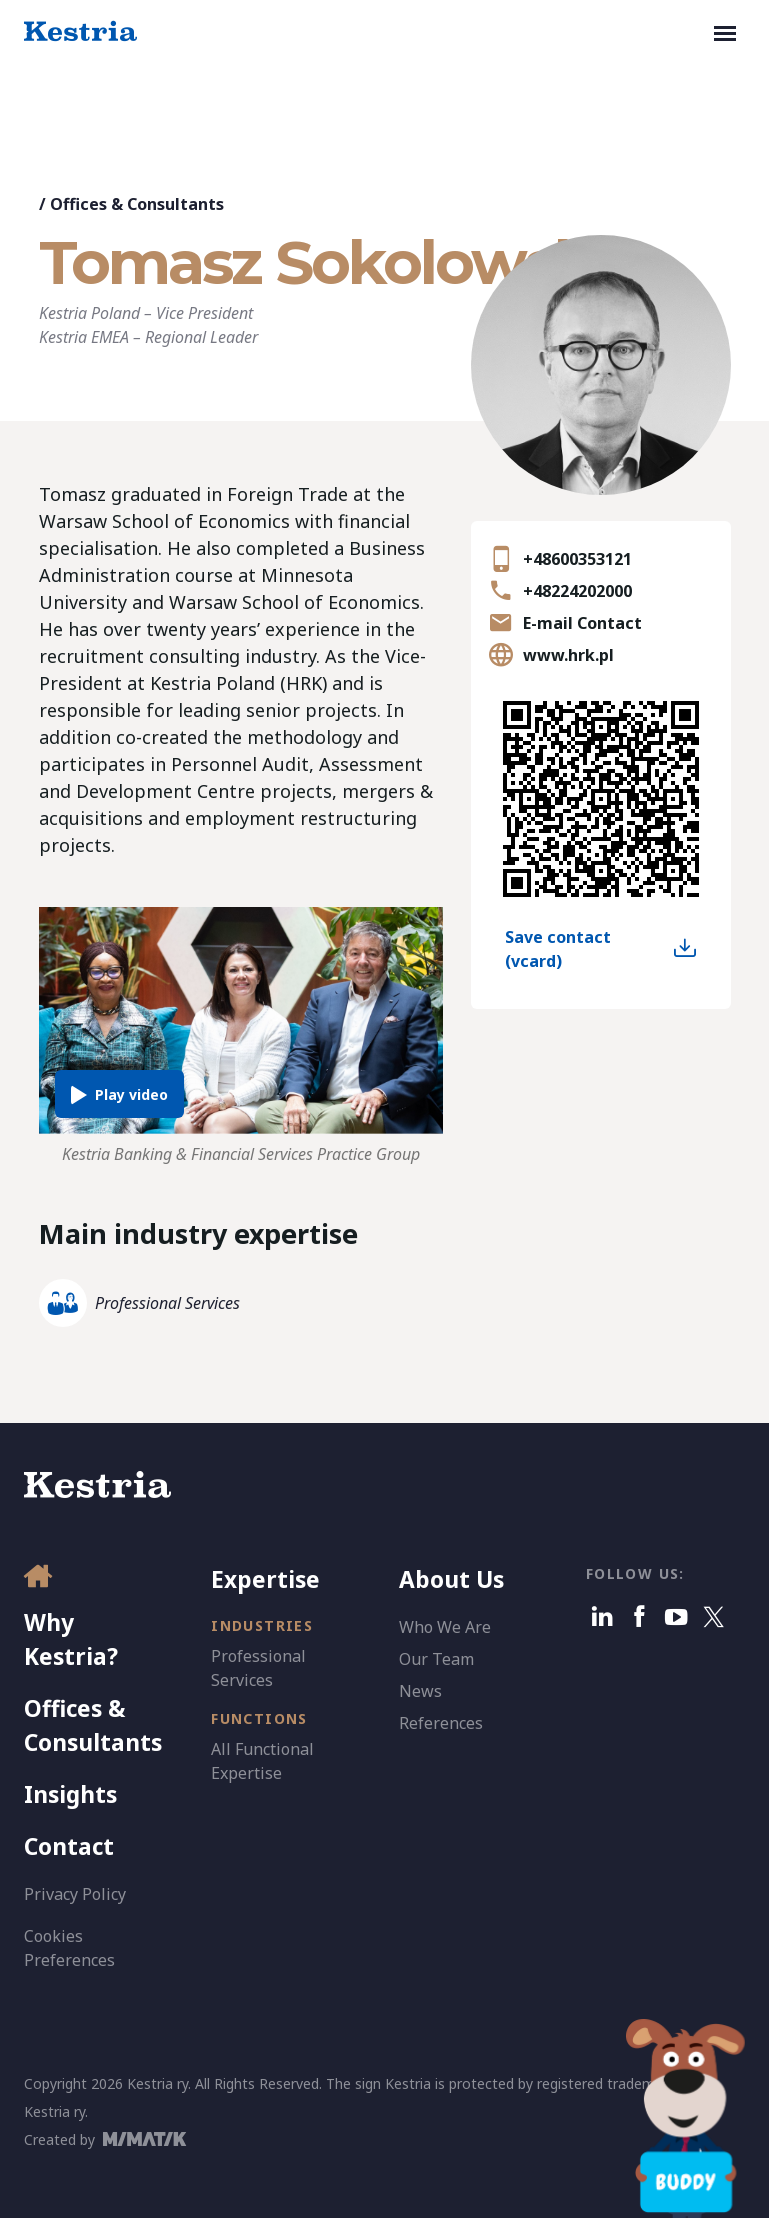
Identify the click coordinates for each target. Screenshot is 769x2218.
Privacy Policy (75, 1894)
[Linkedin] (602, 1616)
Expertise (265, 1579)
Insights (70, 1794)
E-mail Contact (582, 623)
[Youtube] (676, 1616)
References (441, 1723)
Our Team (436, 1659)
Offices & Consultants (137, 204)
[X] (713, 1616)
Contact (69, 1846)
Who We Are (445, 1627)
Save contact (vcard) (558, 949)
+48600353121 (577, 559)
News (420, 1691)
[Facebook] (639, 1616)
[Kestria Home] (80, 32)
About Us (451, 1579)
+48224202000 (577, 591)
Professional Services (167, 1303)
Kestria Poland (89, 313)
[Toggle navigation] (725, 32)
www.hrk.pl (568, 655)
